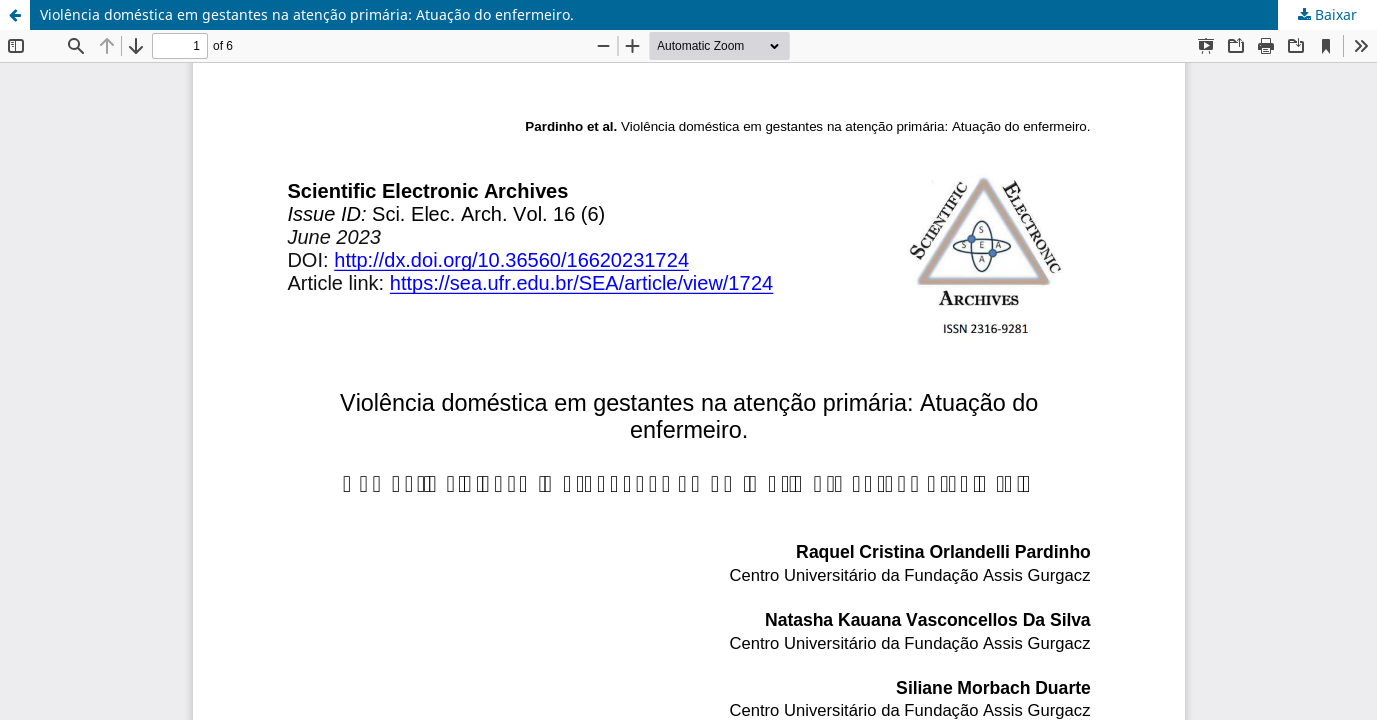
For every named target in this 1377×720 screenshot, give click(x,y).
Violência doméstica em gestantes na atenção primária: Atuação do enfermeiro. (307, 14)
